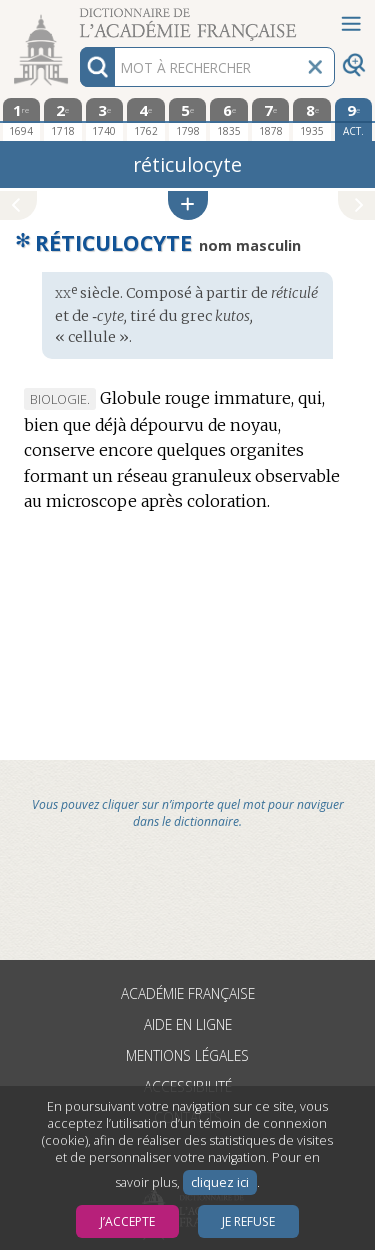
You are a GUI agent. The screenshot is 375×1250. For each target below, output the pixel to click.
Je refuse (248, 1221)
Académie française (188, 993)
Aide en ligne (188, 1024)
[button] (188, 205)
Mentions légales (187, 1055)
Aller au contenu (78, 17)
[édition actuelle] (354, 119)
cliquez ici (220, 1182)
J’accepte (127, 1221)
